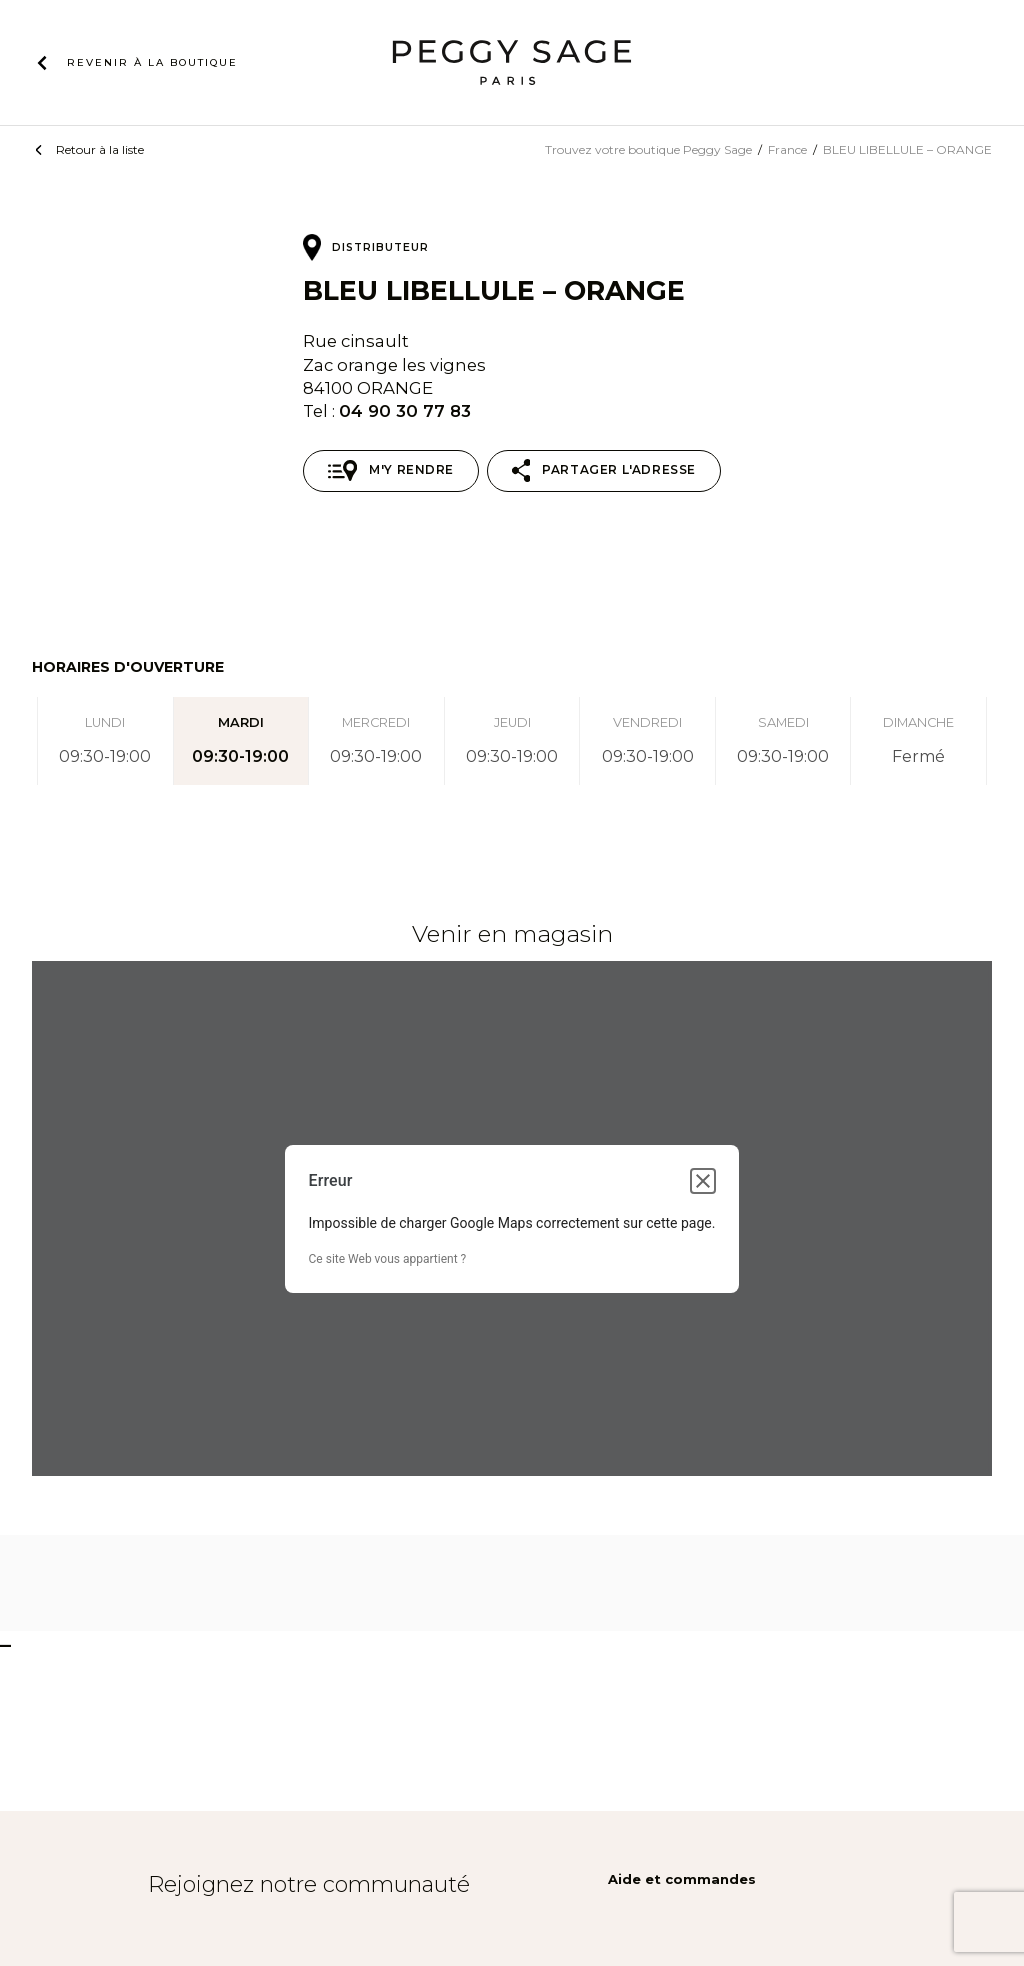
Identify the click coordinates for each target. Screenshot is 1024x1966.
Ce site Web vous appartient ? (388, 1259)
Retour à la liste (100, 149)
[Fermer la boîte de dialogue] (703, 1181)
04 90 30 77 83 (405, 411)
